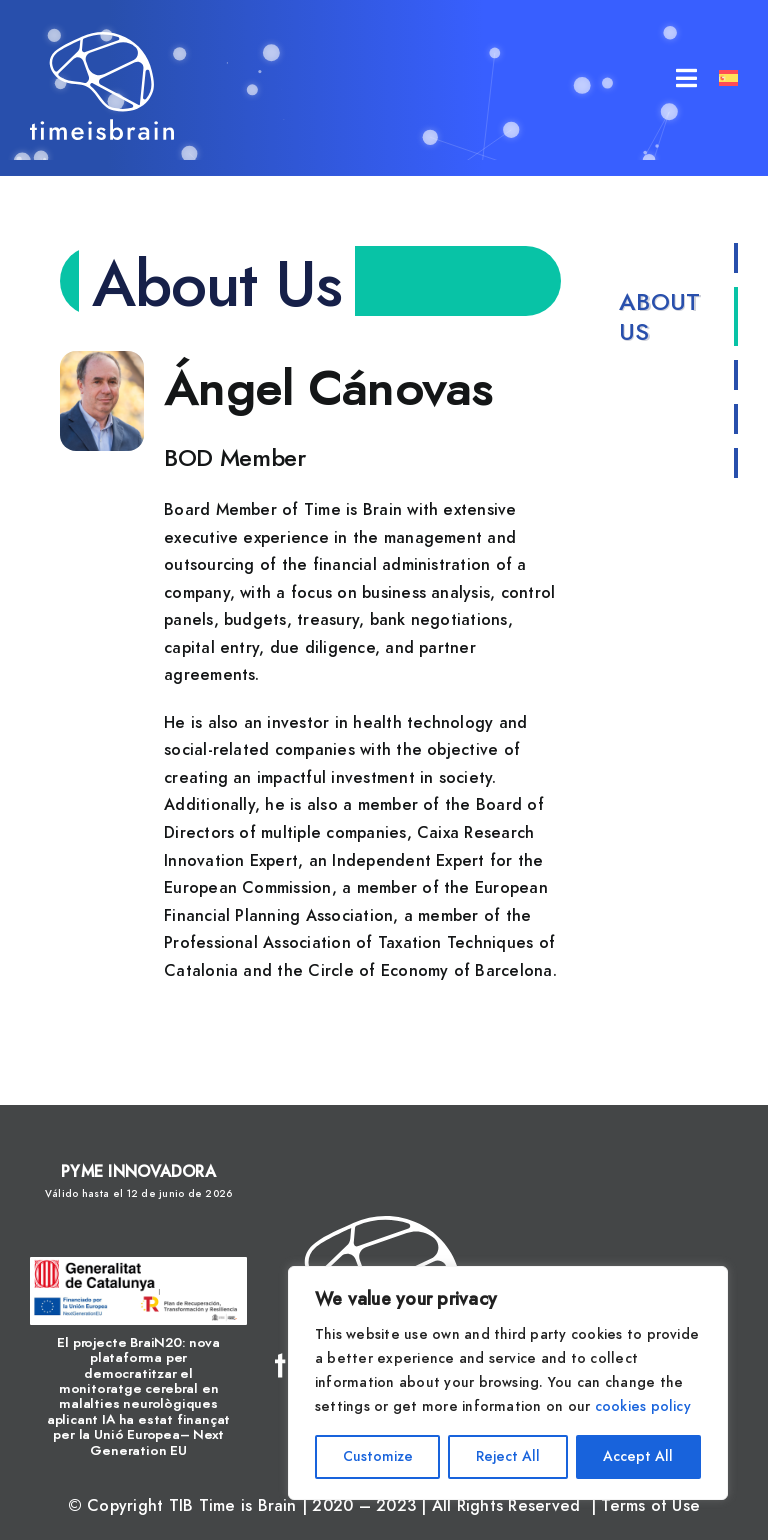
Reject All (508, 1456)
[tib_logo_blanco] (102, 40)
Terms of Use (650, 1506)
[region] (508, 1383)
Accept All (638, 1456)
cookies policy (643, 1406)
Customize (378, 1456)
